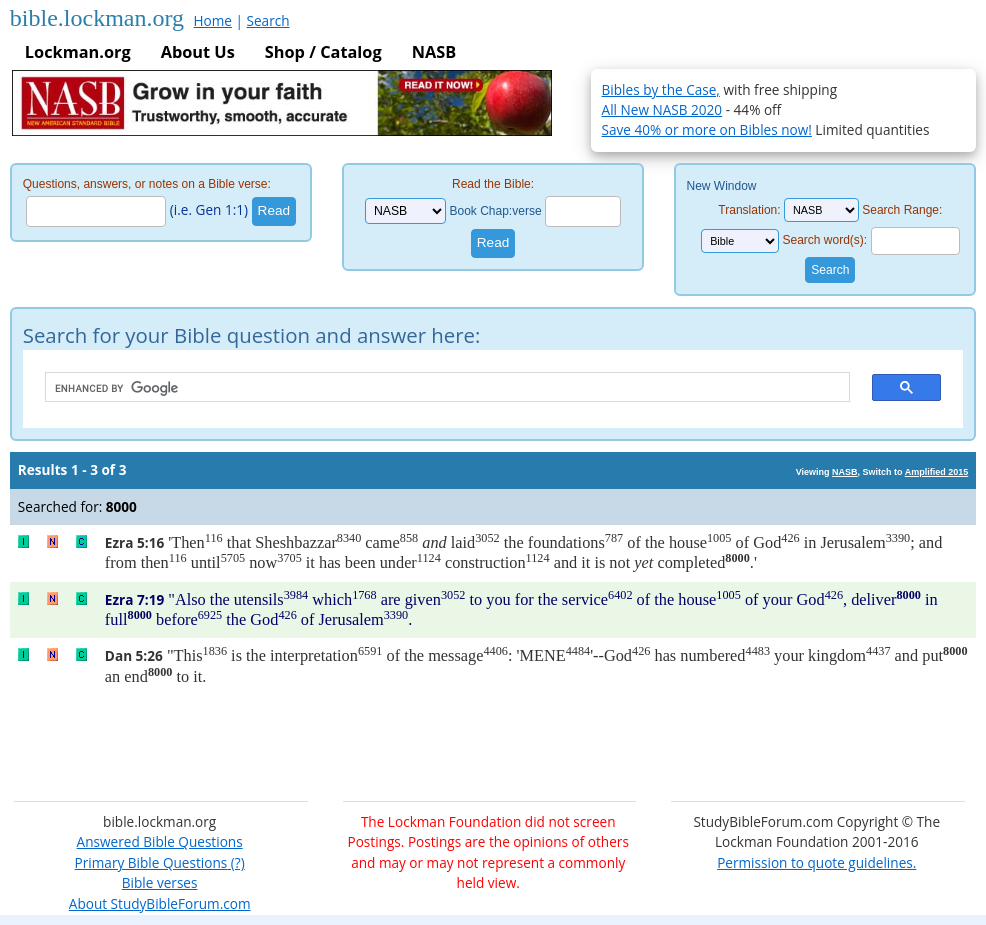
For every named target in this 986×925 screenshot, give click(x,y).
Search (268, 20)
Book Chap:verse (496, 211)
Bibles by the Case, (661, 89)
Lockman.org (78, 52)
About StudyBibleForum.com (160, 903)
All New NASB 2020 (662, 109)
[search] (438, 388)
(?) (235, 862)
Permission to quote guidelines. (816, 862)
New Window (721, 186)
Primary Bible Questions (151, 862)
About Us (198, 52)
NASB (434, 52)
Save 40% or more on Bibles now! (707, 129)
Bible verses (160, 882)
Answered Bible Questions (160, 841)
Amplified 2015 (937, 472)
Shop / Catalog (323, 52)
